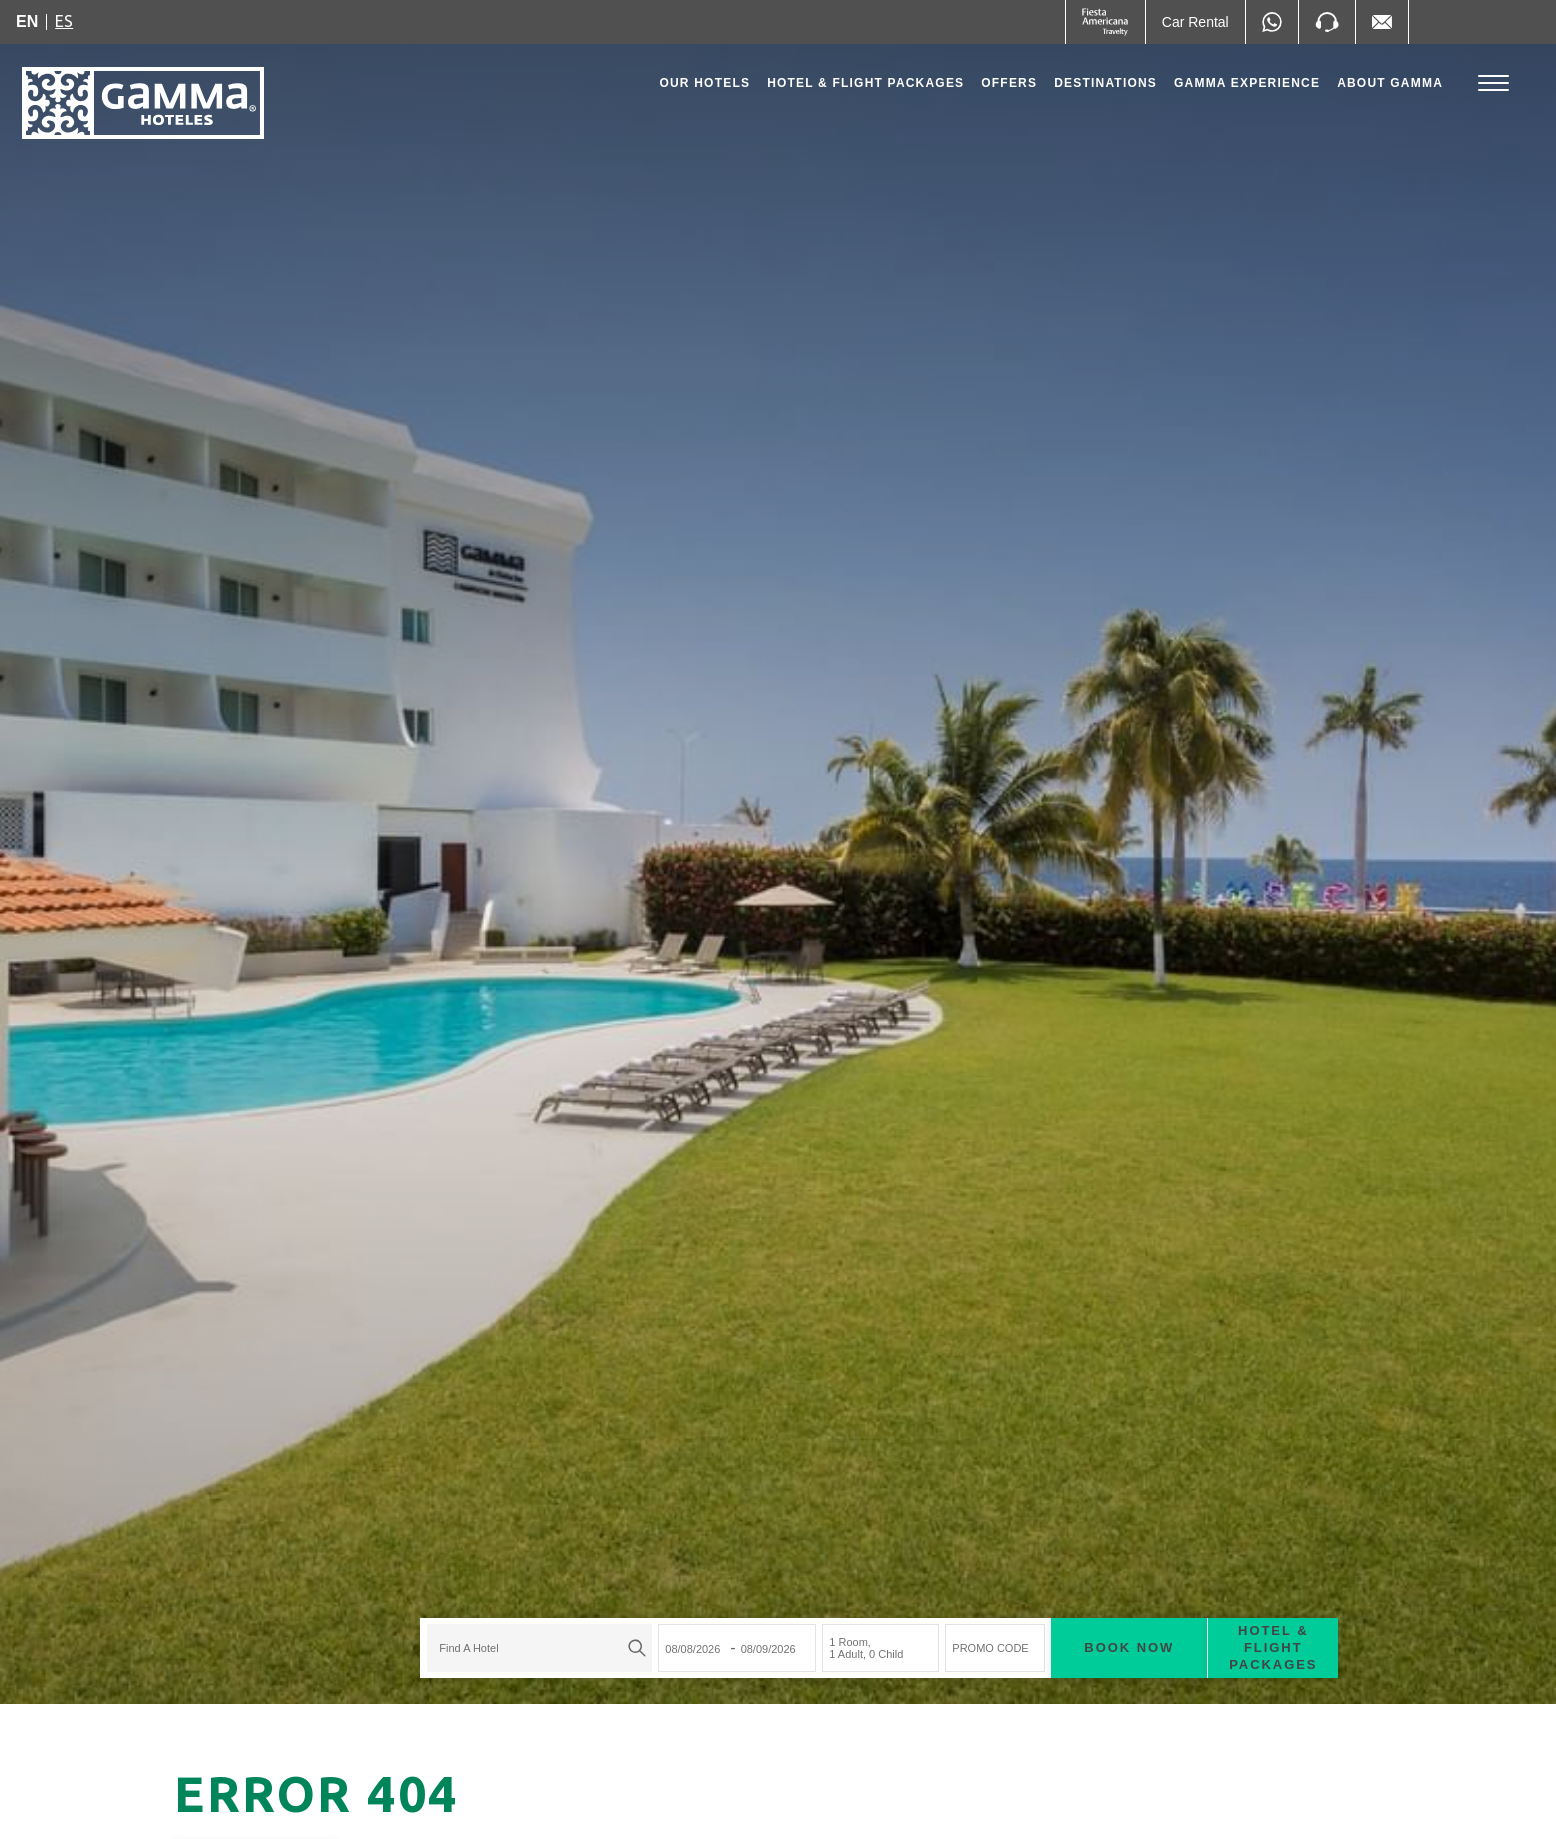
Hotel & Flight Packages (865, 88)
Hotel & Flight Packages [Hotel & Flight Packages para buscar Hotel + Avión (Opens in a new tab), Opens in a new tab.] (1172, 1585)
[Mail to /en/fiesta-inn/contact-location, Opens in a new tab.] (1382, 22)
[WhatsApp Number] (1272, 22)
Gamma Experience (1247, 83)
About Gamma (1390, 83)
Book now (1028, 1585)
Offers (1009, 83)
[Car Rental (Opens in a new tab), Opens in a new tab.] (1195, 22)
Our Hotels (704, 83)
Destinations (1105, 83)
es (64, 21)
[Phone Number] (1327, 22)
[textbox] (433, 1586)
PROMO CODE (889, 1586)
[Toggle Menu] (1493, 83)
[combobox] (438, 1586)
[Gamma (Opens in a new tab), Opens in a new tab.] (1105, 22)
